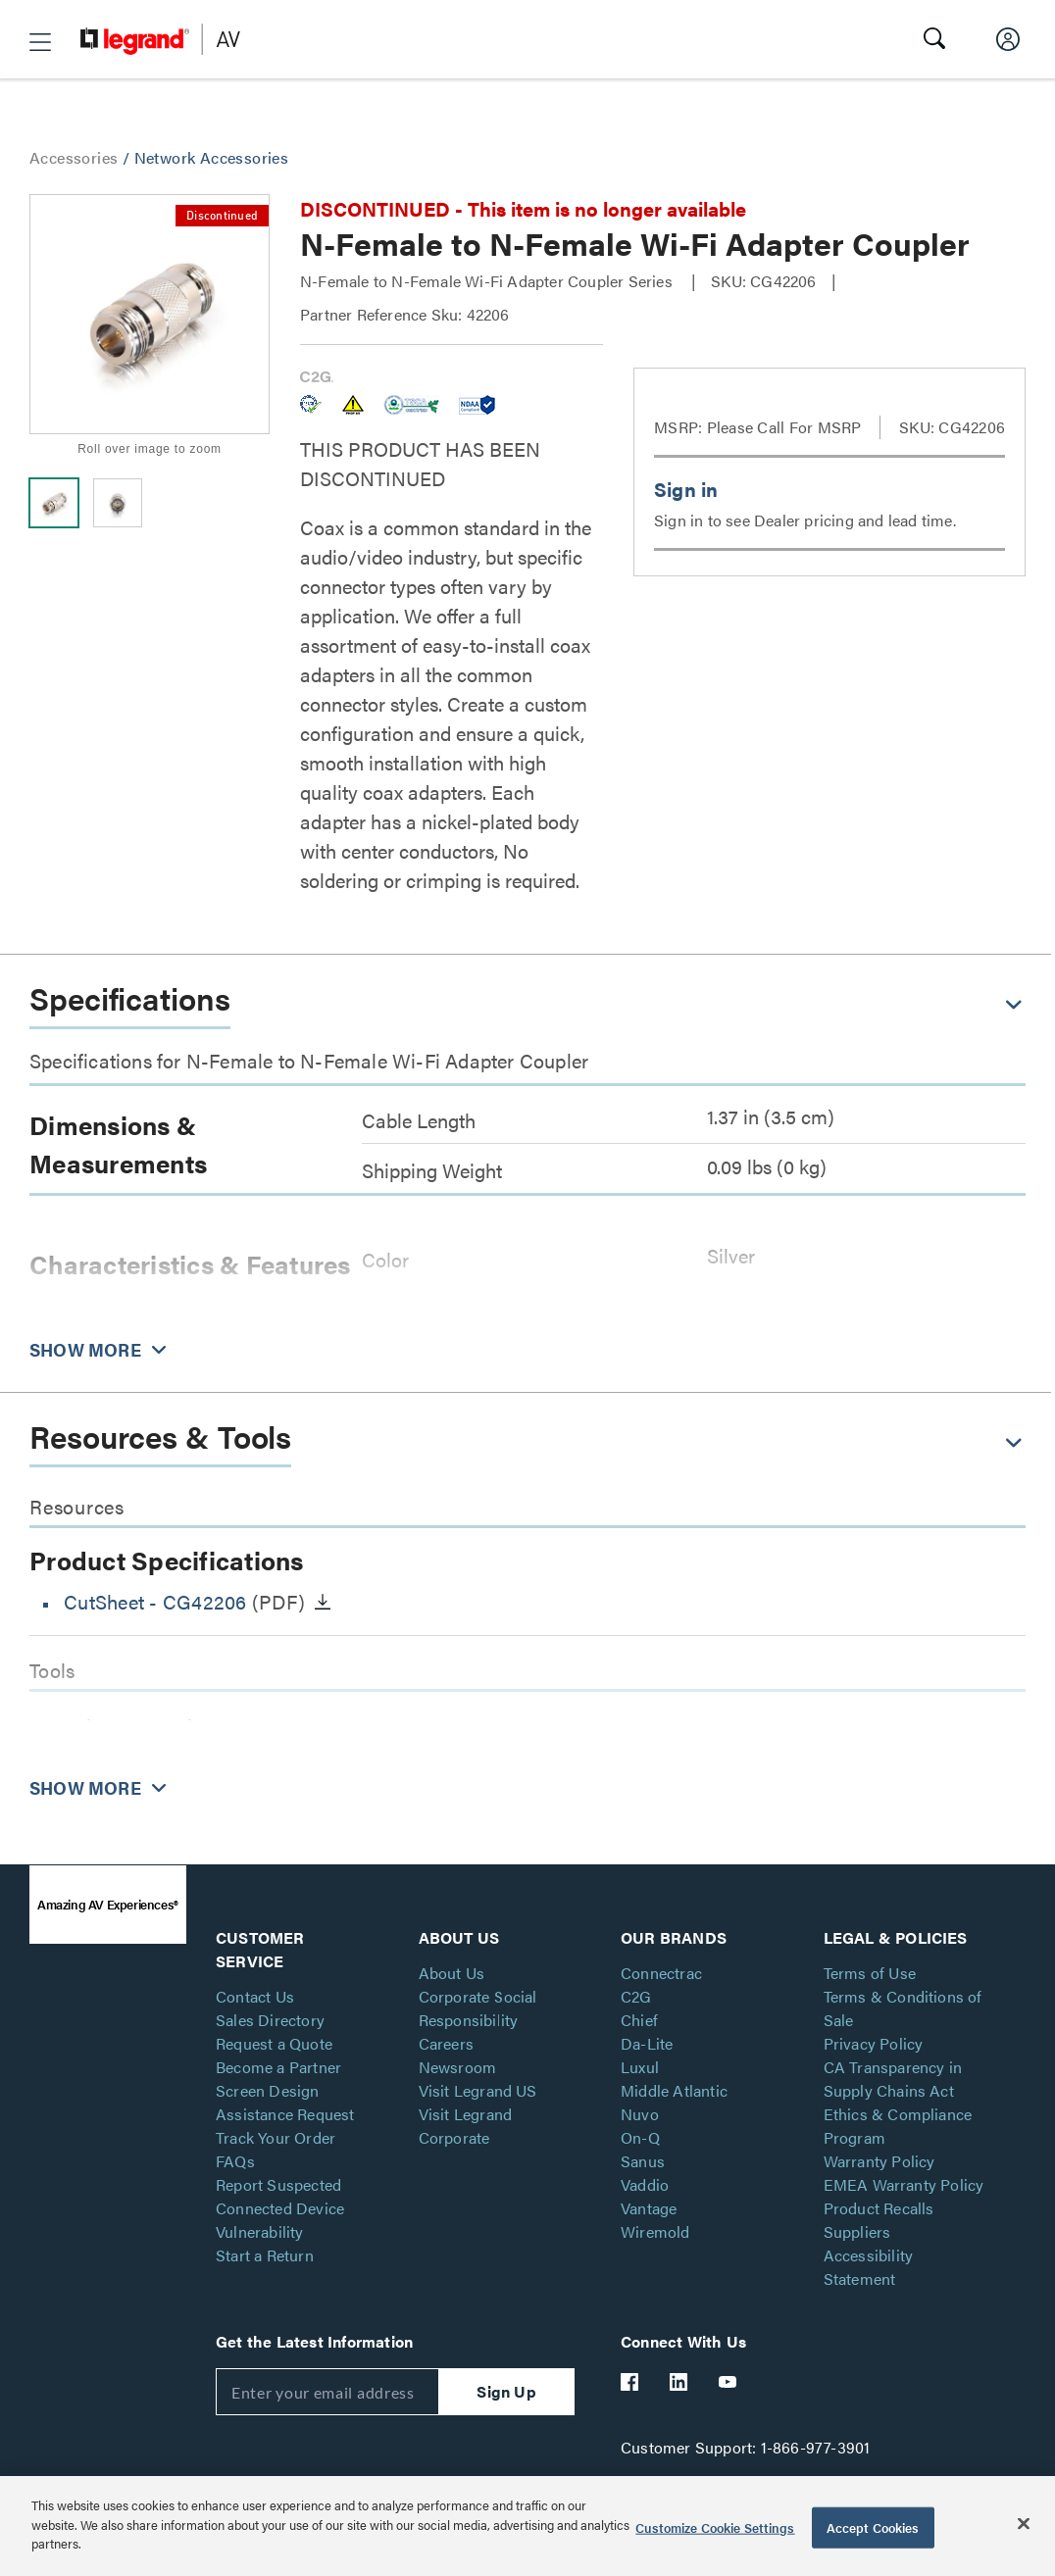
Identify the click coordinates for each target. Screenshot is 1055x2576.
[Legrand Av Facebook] (630, 2382)
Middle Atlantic (674, 2090)
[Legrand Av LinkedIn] (679, 2382)
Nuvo (640, 2114)
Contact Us (255, 1996)
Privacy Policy (874, 2043)
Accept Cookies (873, 2527)
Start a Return (265, 2255)
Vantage (649, 2208)
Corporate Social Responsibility (478, 2008)
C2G (636, 1996)
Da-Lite (647, 2043)
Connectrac (661, 1972)
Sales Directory (270, 2019)
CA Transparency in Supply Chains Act (893, 2079)
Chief (639, 2019)
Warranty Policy (879, 2161)
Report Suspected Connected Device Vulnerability (280, 2208)
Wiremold (655, 2231)
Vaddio (645, 2184)
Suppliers (857, 2231)
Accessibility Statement (869, 2267)
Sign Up (506, 2391)
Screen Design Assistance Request (285, 2102)
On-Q (640, 2137)
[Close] (1023, 2524)
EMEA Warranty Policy (904, 2184)
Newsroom (458, 2067)
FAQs (235, 2161)
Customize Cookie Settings (714, 2527)
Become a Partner (278, 2067)
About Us (452, 1972)
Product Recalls (879, 2208)
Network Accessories (211, 157)
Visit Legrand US (478, 2090)
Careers (446, 2043)
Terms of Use (870, 1972)
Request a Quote (274, 2043)
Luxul (640, 2067)
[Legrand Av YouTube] (728, 2382)
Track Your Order (275, 2137)
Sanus (643, 2161)
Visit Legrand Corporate (466, 2126)
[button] (40, 42)
